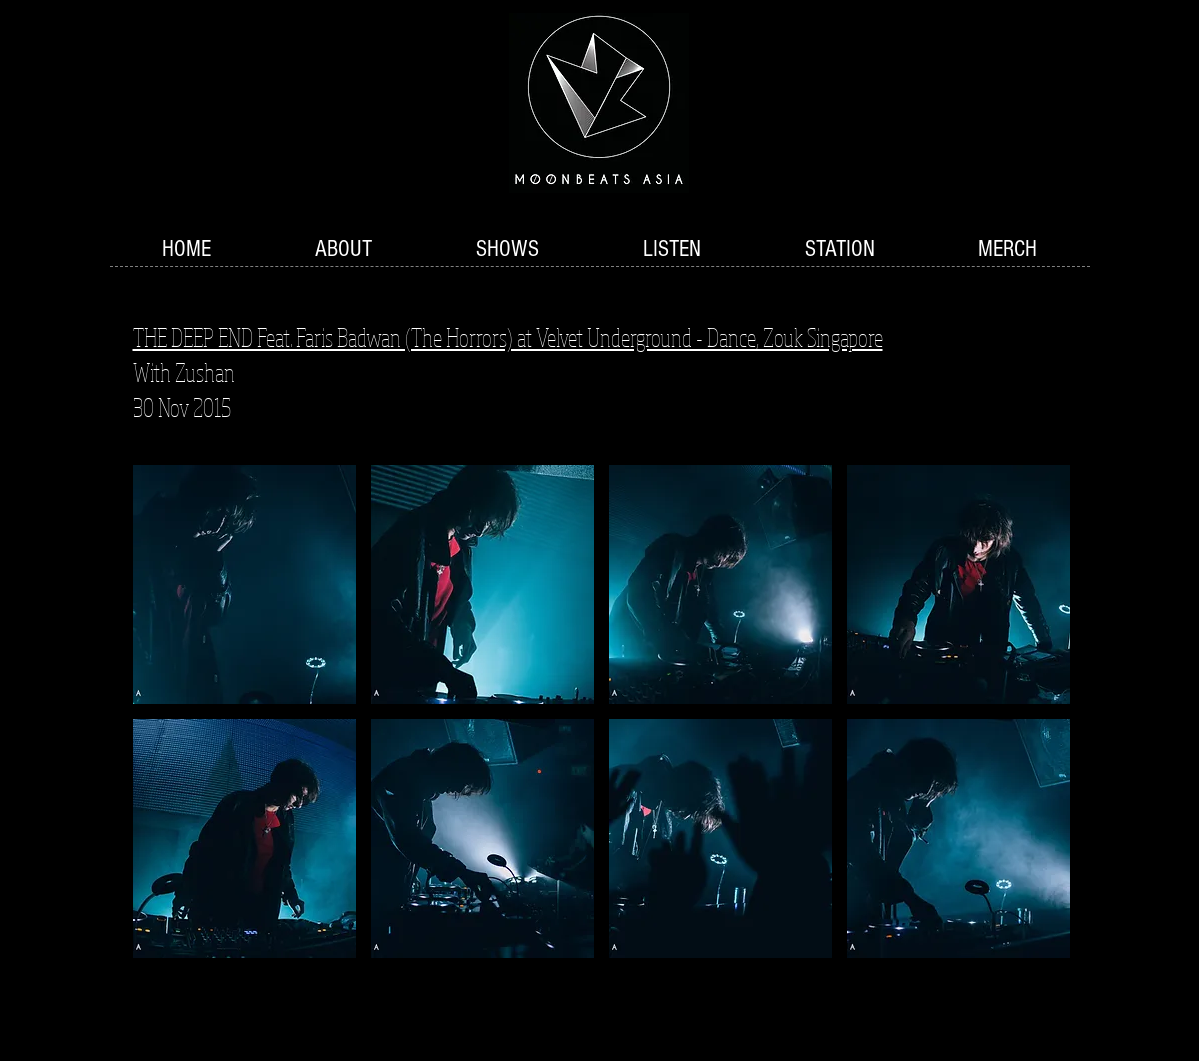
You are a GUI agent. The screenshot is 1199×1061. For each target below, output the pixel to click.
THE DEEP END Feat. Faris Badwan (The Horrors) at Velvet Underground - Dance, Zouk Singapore (508, 337)
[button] (507, 249)
